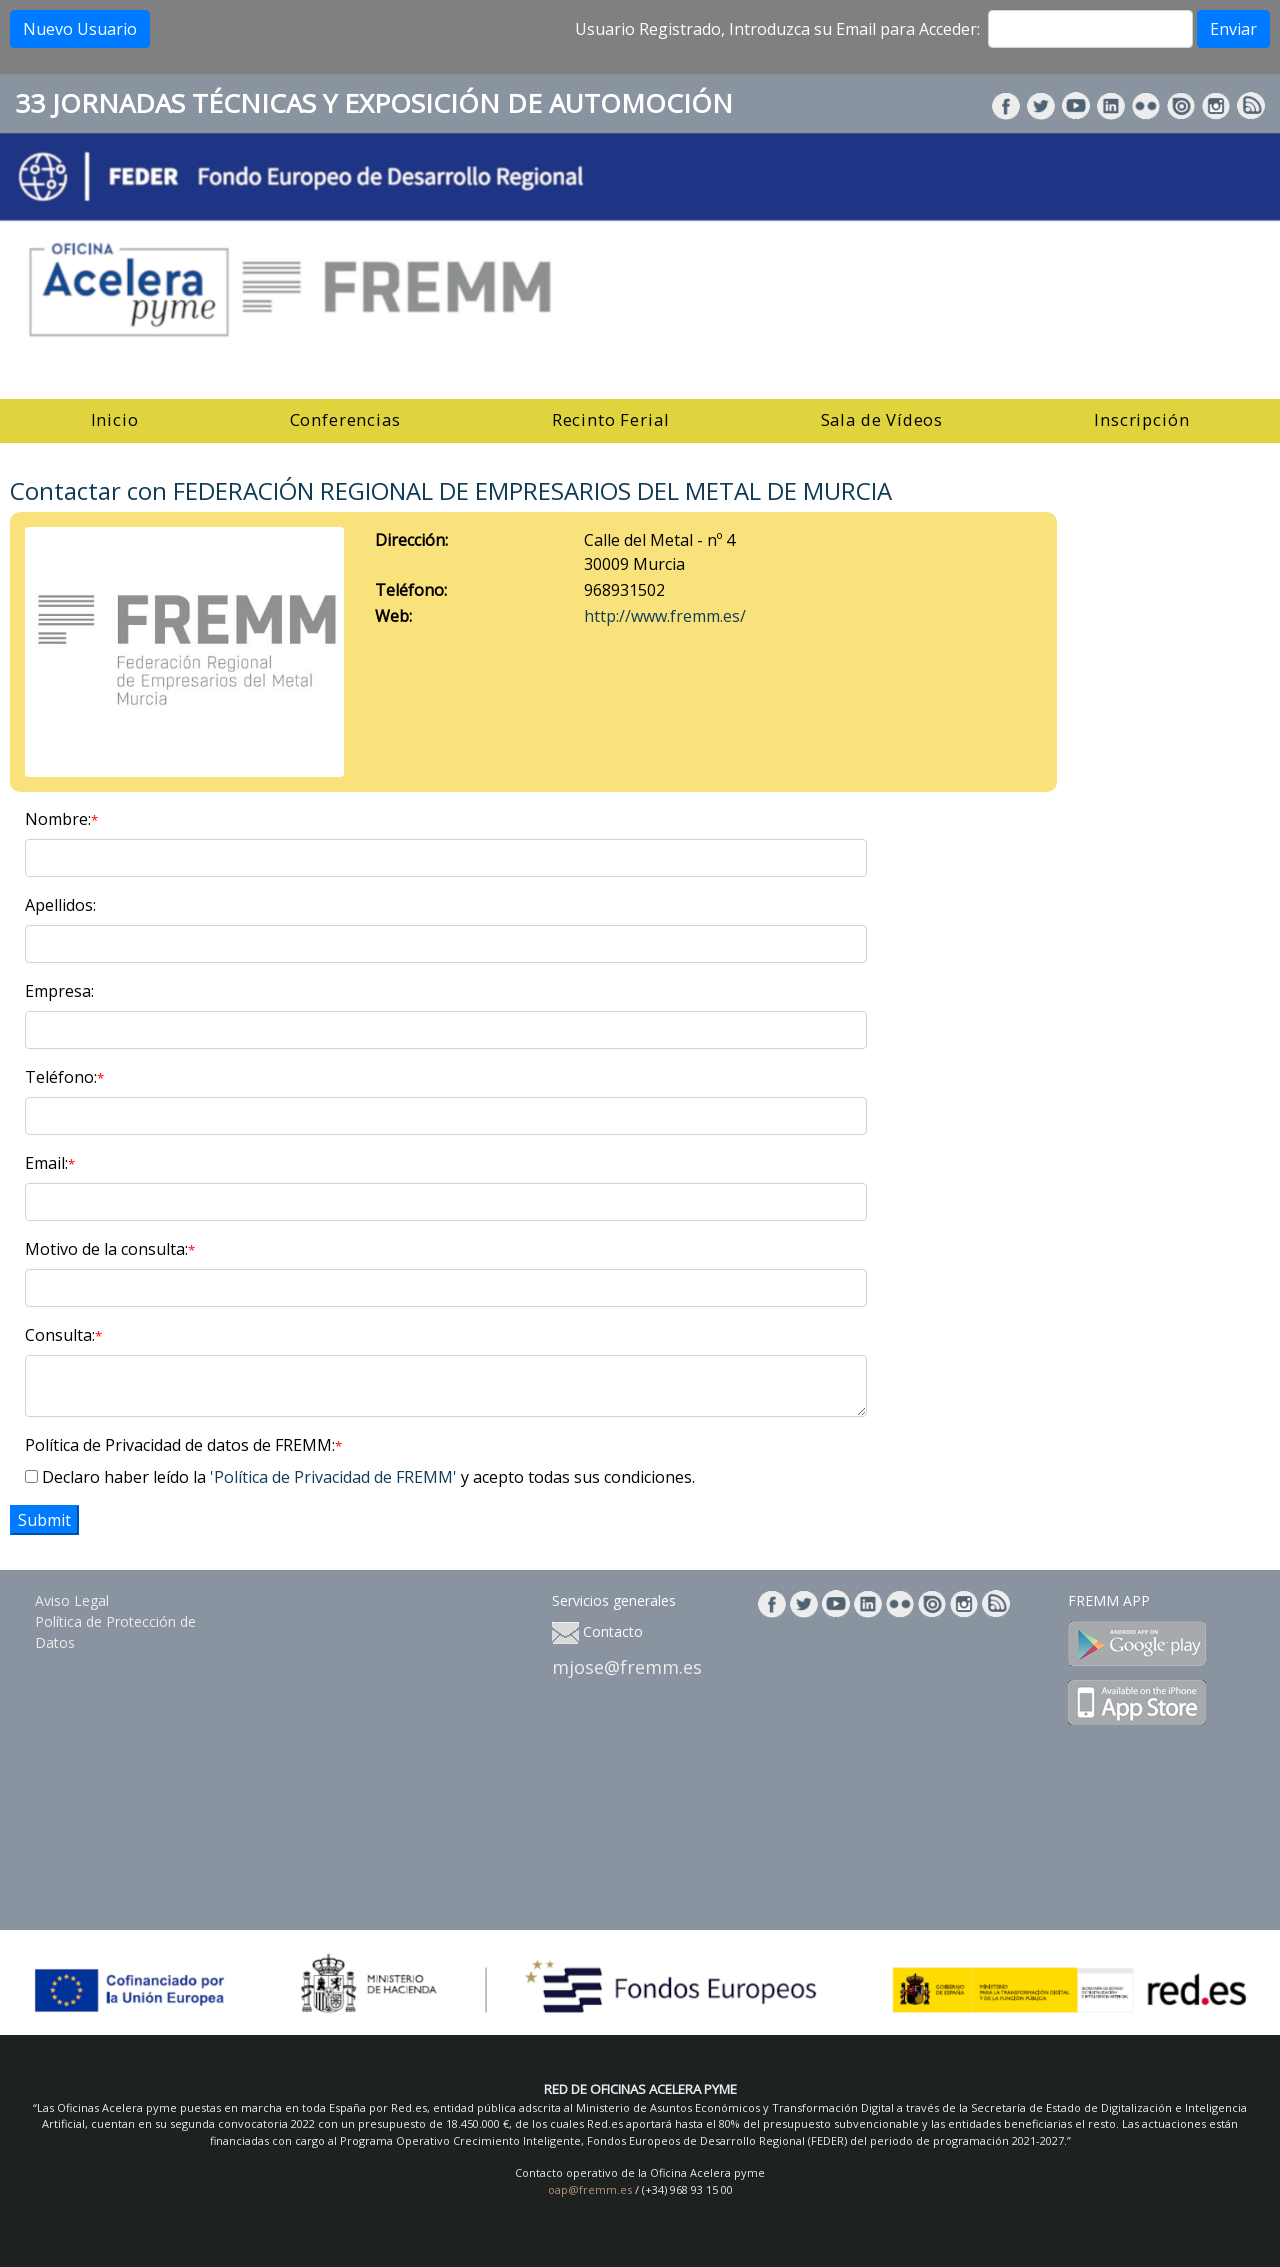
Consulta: (63, 1335)
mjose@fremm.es (627, 1667)
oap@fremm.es (590, 2189)
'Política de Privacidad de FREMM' (333, 1477)
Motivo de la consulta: (110, 1249)
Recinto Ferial (611, 419)
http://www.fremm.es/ (665, 616)
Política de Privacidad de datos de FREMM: (183, 1445)
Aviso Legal (72, 1600)
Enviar (1233, 29)
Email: (50, 1163)
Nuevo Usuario (80, 29)
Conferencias (345, 419)
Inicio (115, 419)
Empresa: (59, 991)
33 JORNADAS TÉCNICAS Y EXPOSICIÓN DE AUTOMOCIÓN (374, 103)
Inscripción (1141, 419)
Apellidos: (60, 905)
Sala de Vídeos (882, 419)
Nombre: (61, 819)
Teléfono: (64, 1077)
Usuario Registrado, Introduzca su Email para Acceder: (777, 29)
